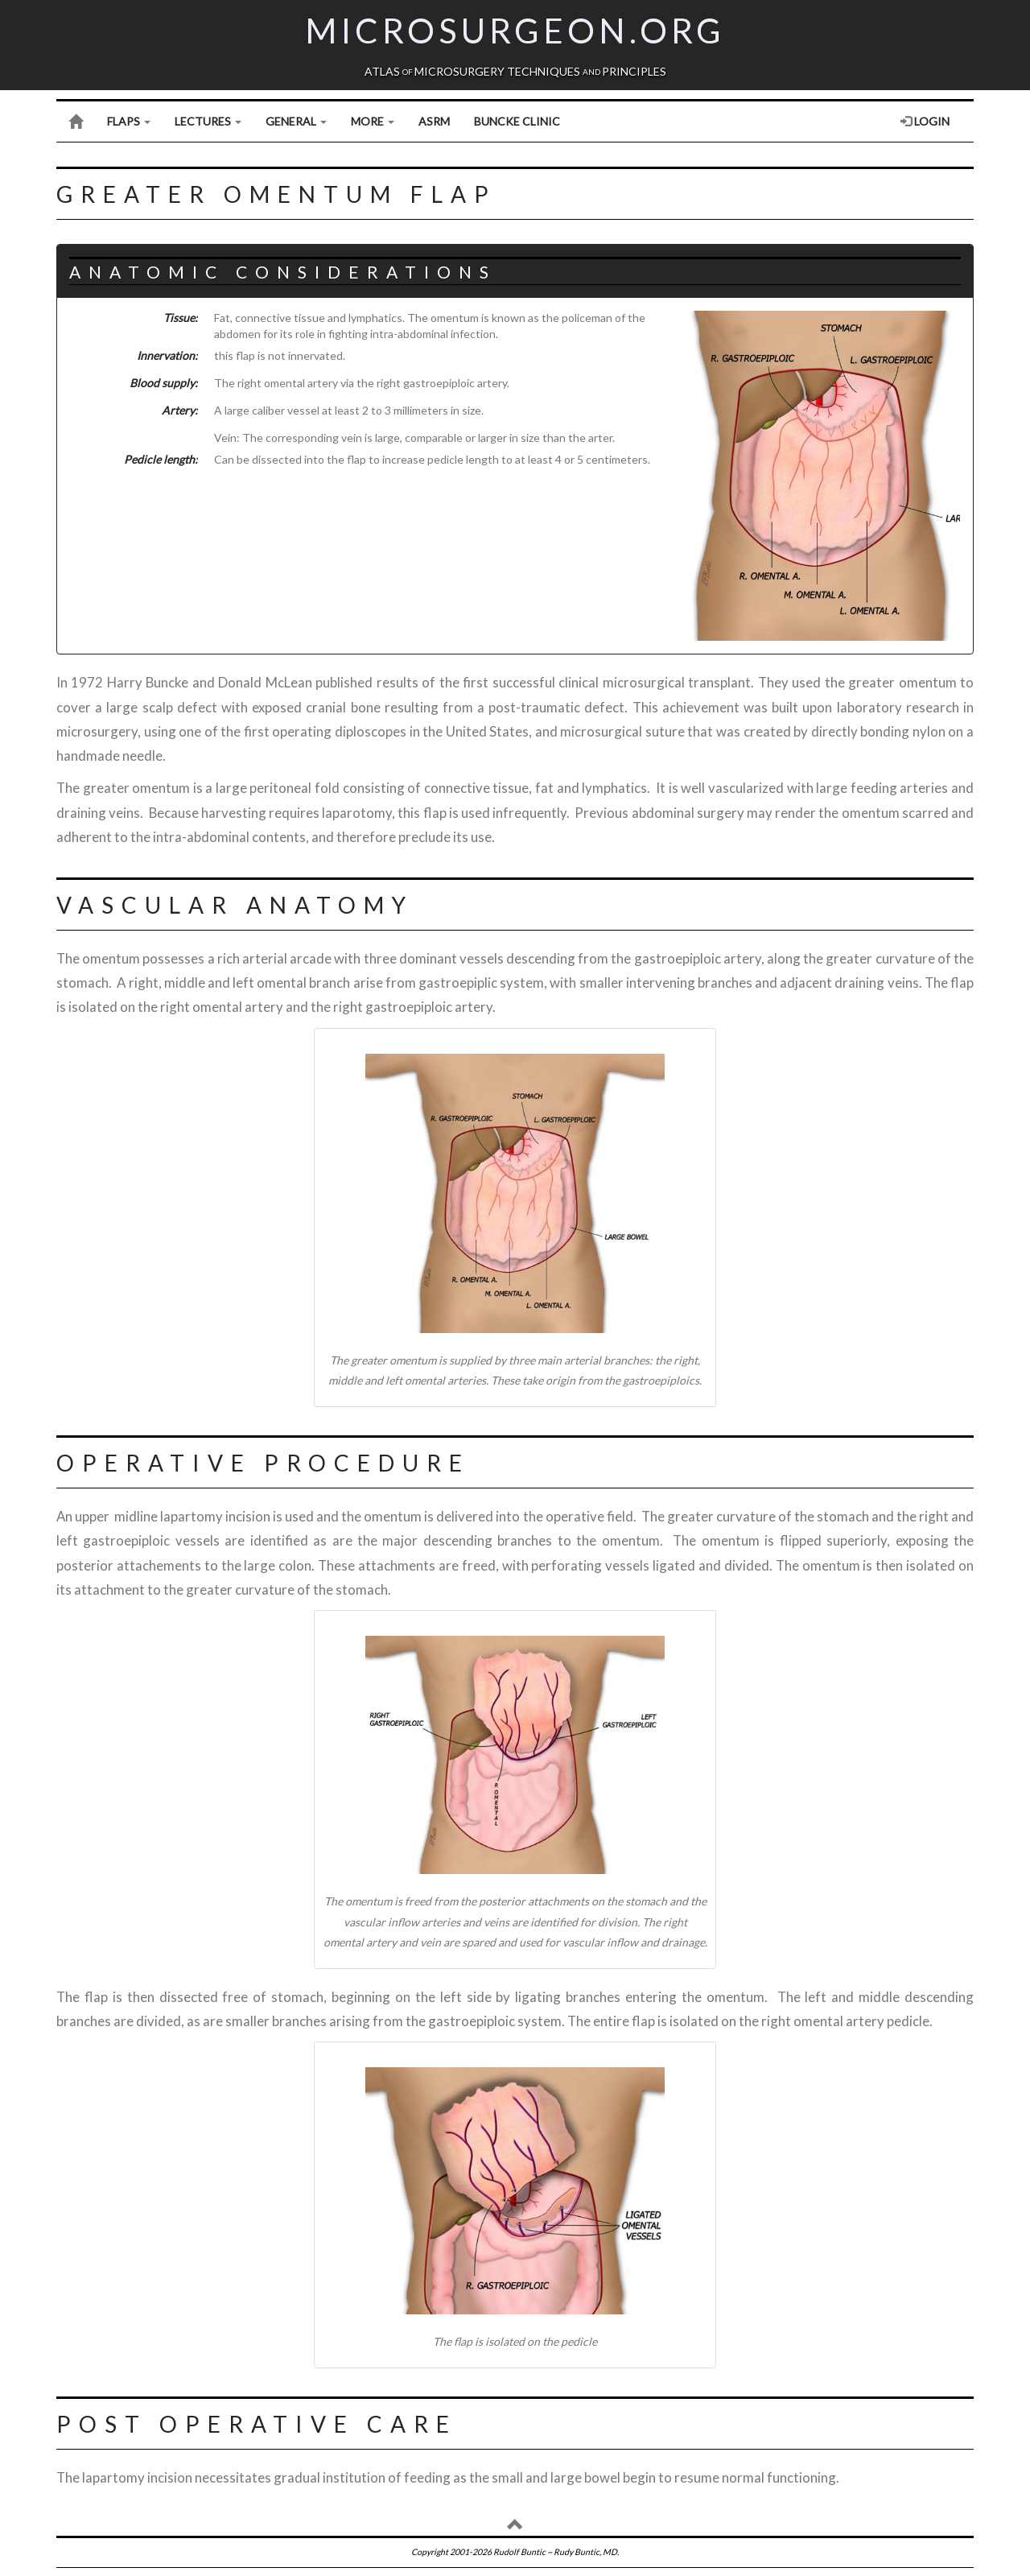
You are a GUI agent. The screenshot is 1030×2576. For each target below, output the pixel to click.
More (372, 121)
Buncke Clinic (517, 121)
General (296, 121)
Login (925, 121)
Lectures (208, 121)
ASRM (434, 121)
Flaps (128, 121)
